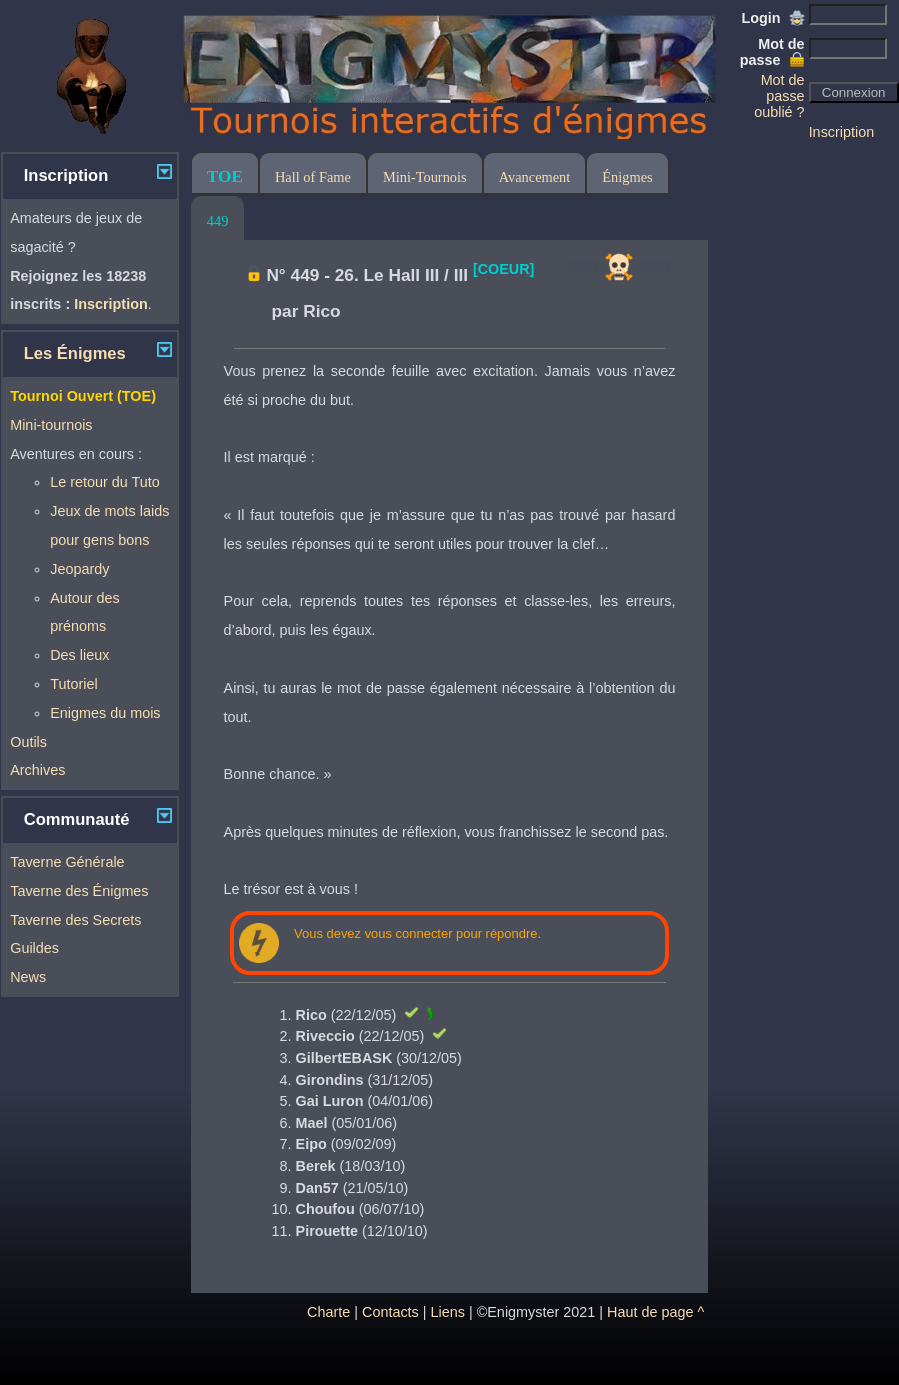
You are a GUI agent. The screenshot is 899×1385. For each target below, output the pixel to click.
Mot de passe (772, 52)
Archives (37, 770)
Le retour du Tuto (105, 482)
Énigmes (627, 177)
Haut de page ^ (655, 1312)
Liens (448, 1312)
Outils (28, 742)
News (28, 977)
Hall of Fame (313, 177)
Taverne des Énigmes (79, 891)
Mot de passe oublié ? (779, 96)
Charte (328, 1312)
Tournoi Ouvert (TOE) (83, 396)
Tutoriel (73, 684)
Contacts (390, 1312)
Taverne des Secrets (75, 920)
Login (772, 18)
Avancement (535, 177)
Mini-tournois (51, 425)
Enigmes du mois (105, 713)
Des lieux (79, 655)
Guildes (34, 948)
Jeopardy (79, 569)
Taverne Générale (67, 862)
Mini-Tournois (425, 177)
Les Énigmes (75, 353)
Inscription (842, 132)
